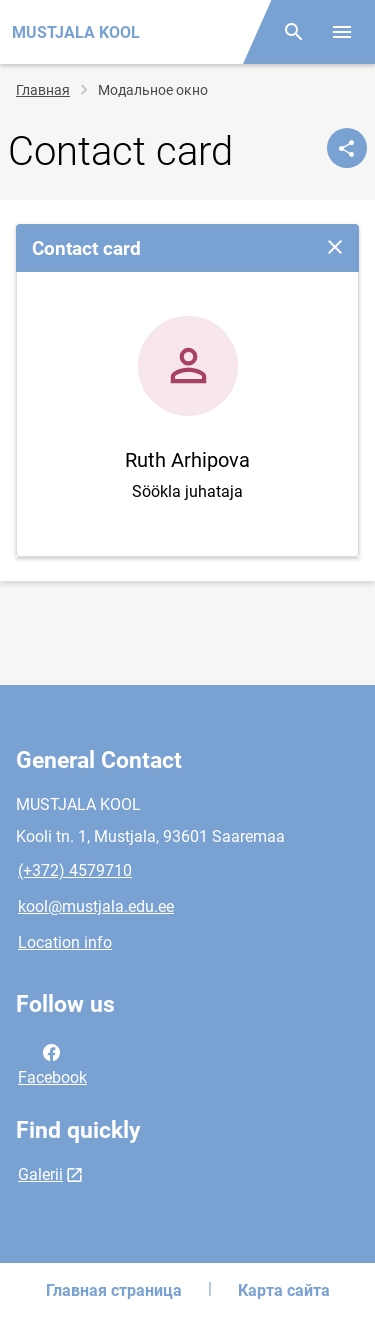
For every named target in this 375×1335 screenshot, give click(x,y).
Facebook (52, 1063)
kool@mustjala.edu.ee (96, 906)
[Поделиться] (347, 148)
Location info (65, 942)
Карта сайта (284, 1290)
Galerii (40, 1174)
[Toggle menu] (342, 32)
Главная (43, 90)
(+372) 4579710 (75, 870)
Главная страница (114, 1290)
